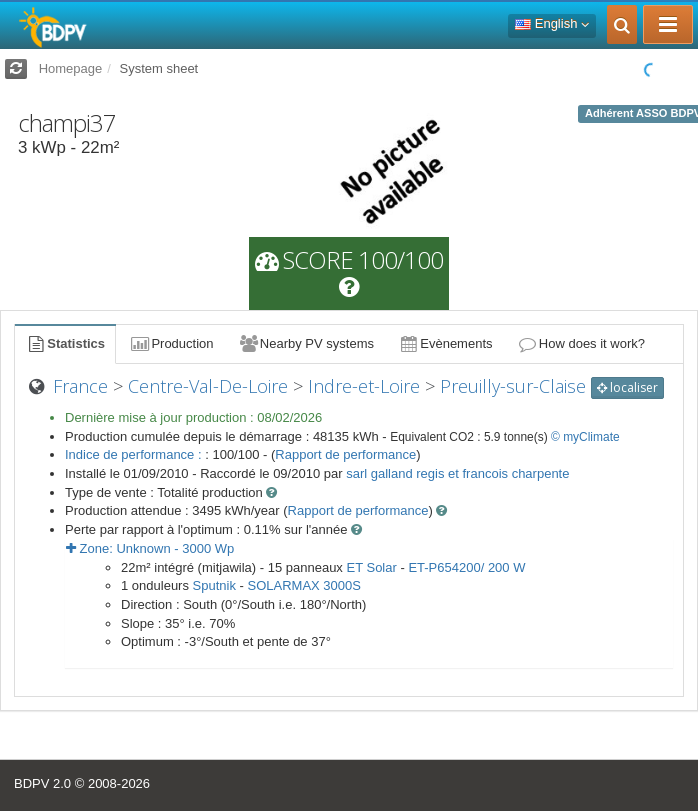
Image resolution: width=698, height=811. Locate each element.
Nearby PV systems (306, 343)
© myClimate (585, 437)
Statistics (65, 343)
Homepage (71, 68)
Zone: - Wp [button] (150, 548)
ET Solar (371, 567)
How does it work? (581, 343)
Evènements (445, 343)
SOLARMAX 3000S (304, 585)
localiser (627, 387)
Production (171, 343)
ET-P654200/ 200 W (466, 567)
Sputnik (214, 585)
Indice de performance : (135, 454)
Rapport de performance (345, 454)
